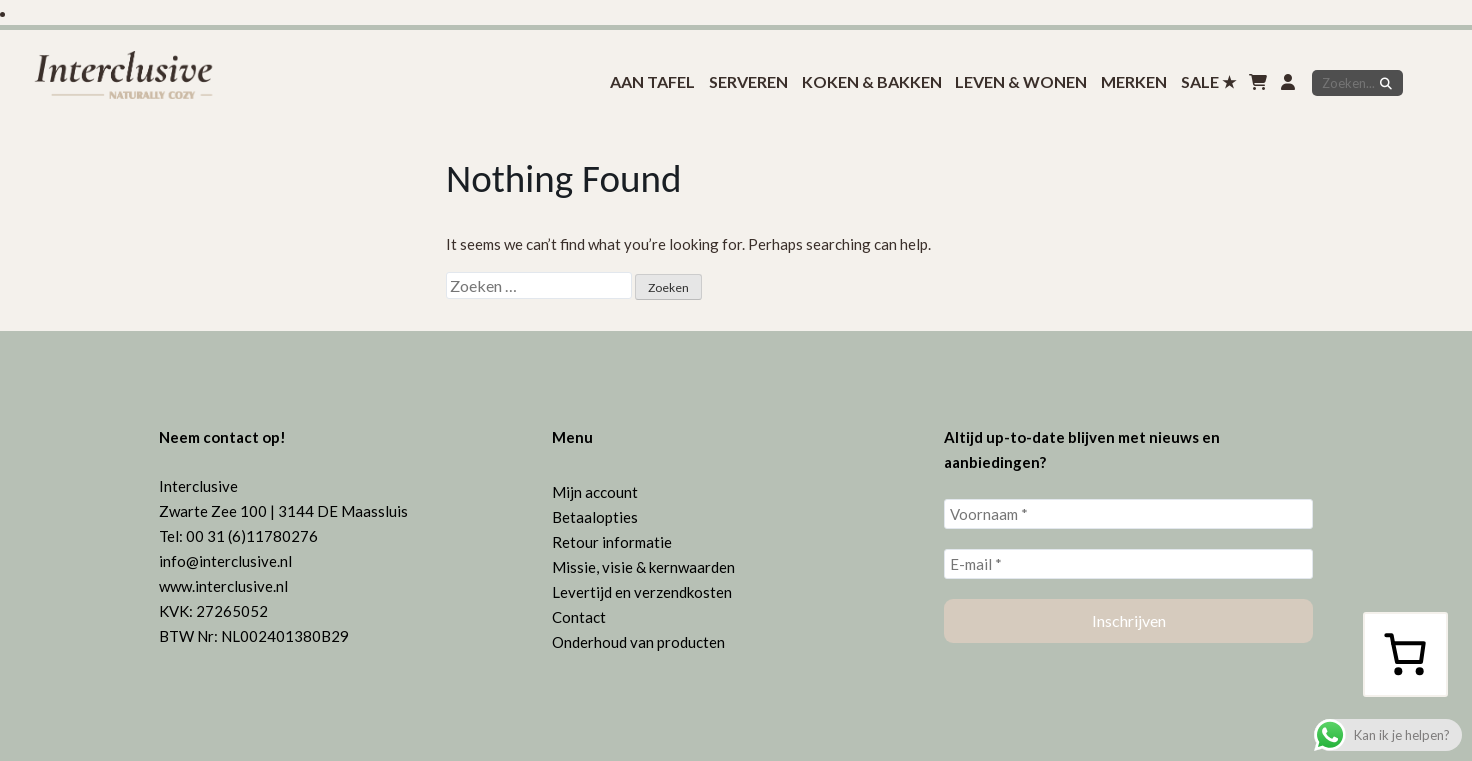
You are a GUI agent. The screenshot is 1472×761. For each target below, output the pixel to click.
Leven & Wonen (1021, 81)
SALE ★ (1208, 81)
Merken (1134, 81)
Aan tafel (652, 81)
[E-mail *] (1128, 564)
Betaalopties (595, 517)
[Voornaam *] (1128, 514)
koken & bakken (872, 81)
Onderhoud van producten (638, 642)
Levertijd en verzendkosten (642, 592)
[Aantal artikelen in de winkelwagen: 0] (1405, 654)
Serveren (748, 81)
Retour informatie (612, 542)
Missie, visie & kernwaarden (643, 567)
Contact (579, 617)
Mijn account (595, 492)
